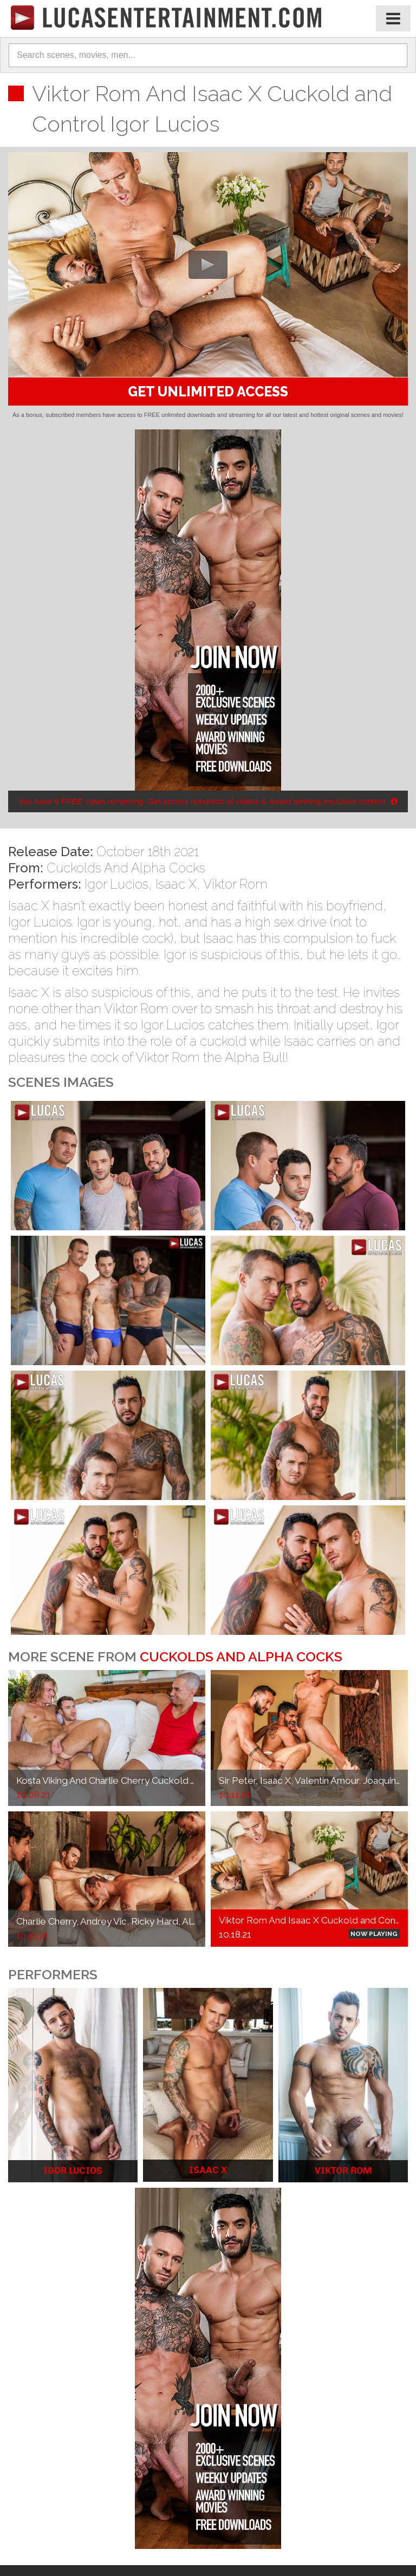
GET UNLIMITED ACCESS (208, 391)
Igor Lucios (116, 884)
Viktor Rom (235, 884)
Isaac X (176, 884)
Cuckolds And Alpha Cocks (126, 868)
